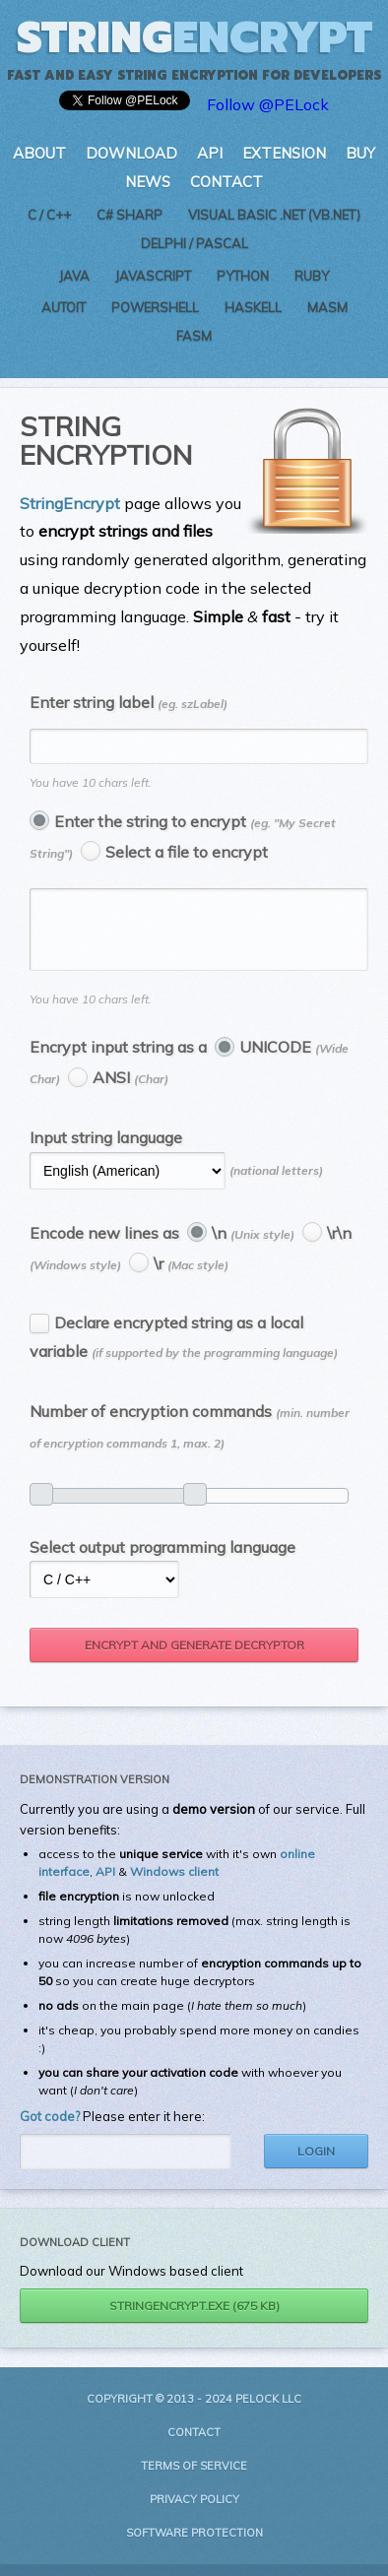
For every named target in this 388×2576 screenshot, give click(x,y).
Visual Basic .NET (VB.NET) (274, 215)
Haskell (253, 307)
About (39, 153)
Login (316, 2163)
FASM (194, 336)
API (210, 153)
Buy (360, 153)
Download (131, 153)
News (147, 181)
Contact (226, 181)
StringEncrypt (70, 503)
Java (74, 276)
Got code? (50, 2128)
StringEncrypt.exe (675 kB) (194, 2317)
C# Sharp (129, 215)
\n (253, 1245)
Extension (284, 153)
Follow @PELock (268, 104)
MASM (327, 307)
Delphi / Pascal (194, 243)
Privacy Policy (194, 2511)
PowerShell (155, 307)
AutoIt (63, 307)
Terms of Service (194, 2477)
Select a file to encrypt (186, 852)
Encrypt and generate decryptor (194, 1656)
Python (243, 276)
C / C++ (49, 215)
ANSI (130, 1089)
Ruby (311, 276)
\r (191, 1275)
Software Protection (194, 2544)
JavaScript (153, 276)
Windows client (174, 1883)
